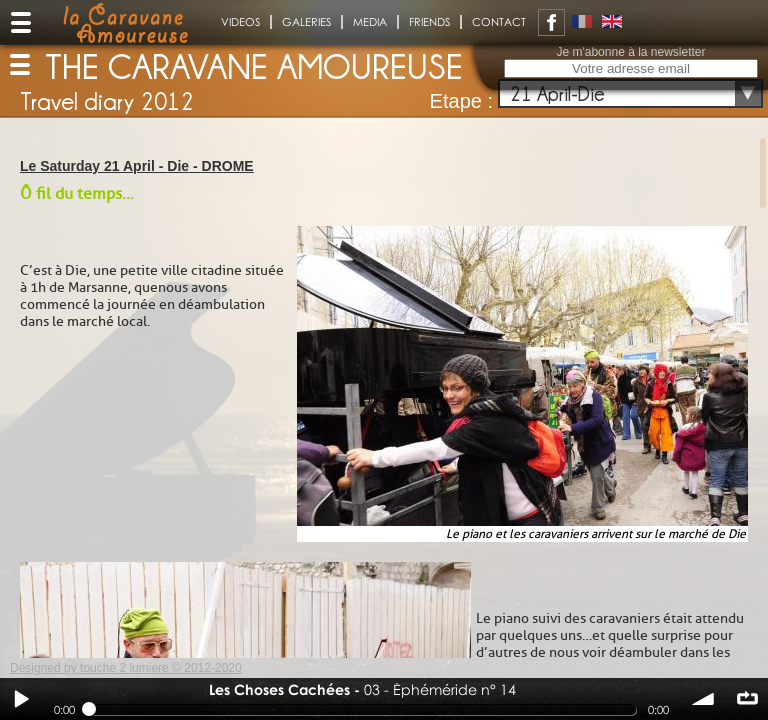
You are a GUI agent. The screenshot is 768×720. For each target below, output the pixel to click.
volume (704, 699)
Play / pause (21, 699)
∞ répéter (747, 699)
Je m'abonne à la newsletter (630, 52)
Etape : (461, 101)
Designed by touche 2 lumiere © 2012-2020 (126, 668)
